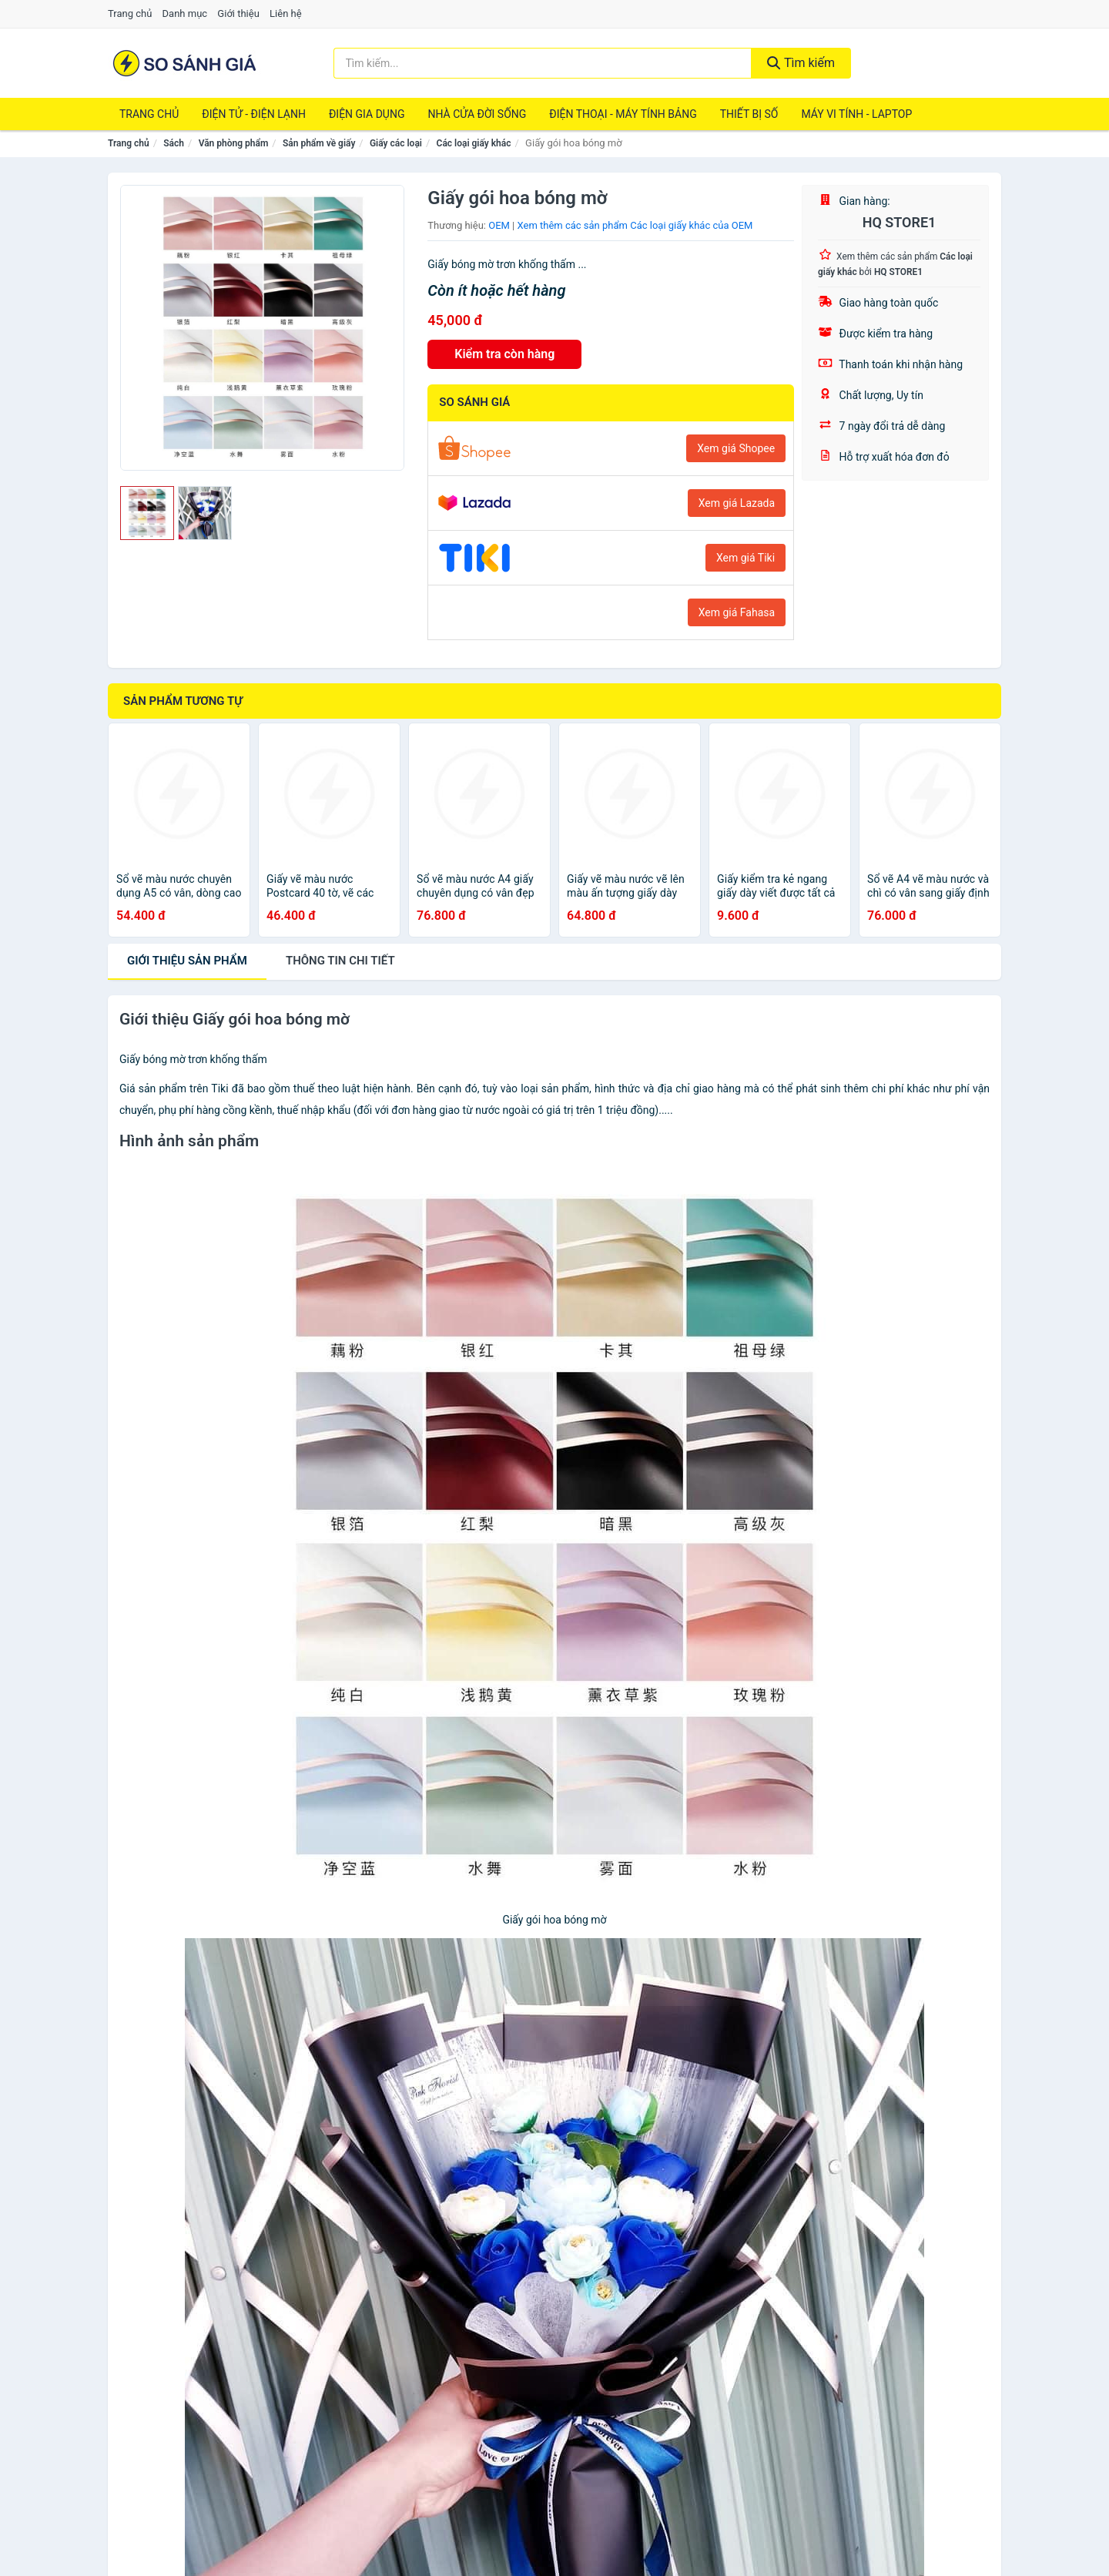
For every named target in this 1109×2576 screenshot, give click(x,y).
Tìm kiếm (801, 62)
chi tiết (340, 961)
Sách (173, 143)
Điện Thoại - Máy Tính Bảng (622, 114)
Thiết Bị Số (749, 114)
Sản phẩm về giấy (319, 143)
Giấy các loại (396, 143)
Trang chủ (130, 13)
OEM (499, 225)
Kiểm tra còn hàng (504, 354)
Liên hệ (286, 13)
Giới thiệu (238, 13)
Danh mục (185, 13)
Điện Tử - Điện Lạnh (254, 114)
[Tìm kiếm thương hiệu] (542, 63)
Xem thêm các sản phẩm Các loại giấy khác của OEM (635, 225)
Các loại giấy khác (474, 143)
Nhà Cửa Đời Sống (476, 114)
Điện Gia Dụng (366, 114)
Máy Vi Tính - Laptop (856, 114)
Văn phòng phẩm (234, 143)
